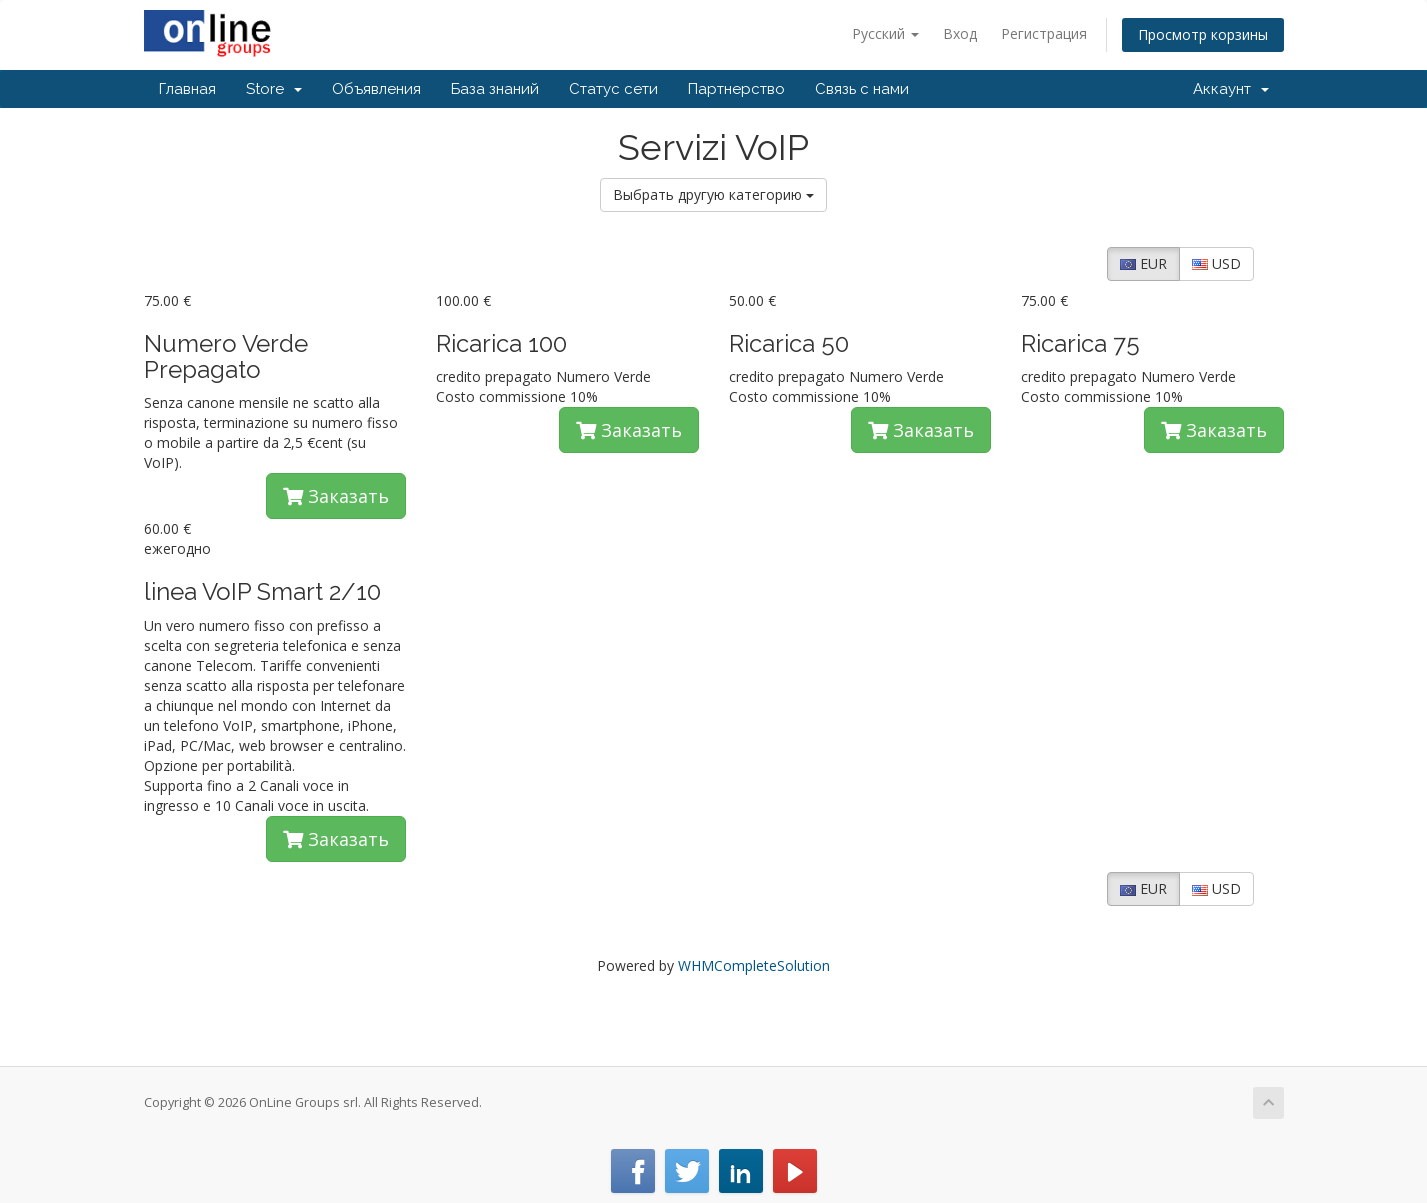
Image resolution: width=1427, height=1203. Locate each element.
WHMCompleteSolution (754, 965)
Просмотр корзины (1203, 34)
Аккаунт (1231, 89)
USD (1216, 263)
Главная (187, 89)
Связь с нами (862, 89)
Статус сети (613, 89)
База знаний (495, 89)
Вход (960, 33)
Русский (885, 33)
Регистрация (1044, 33)
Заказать (336, 496)
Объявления (376, 89)
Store (274, 89)
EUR (1143, 263)
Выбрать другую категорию (713, 194)
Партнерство (736, 89)
